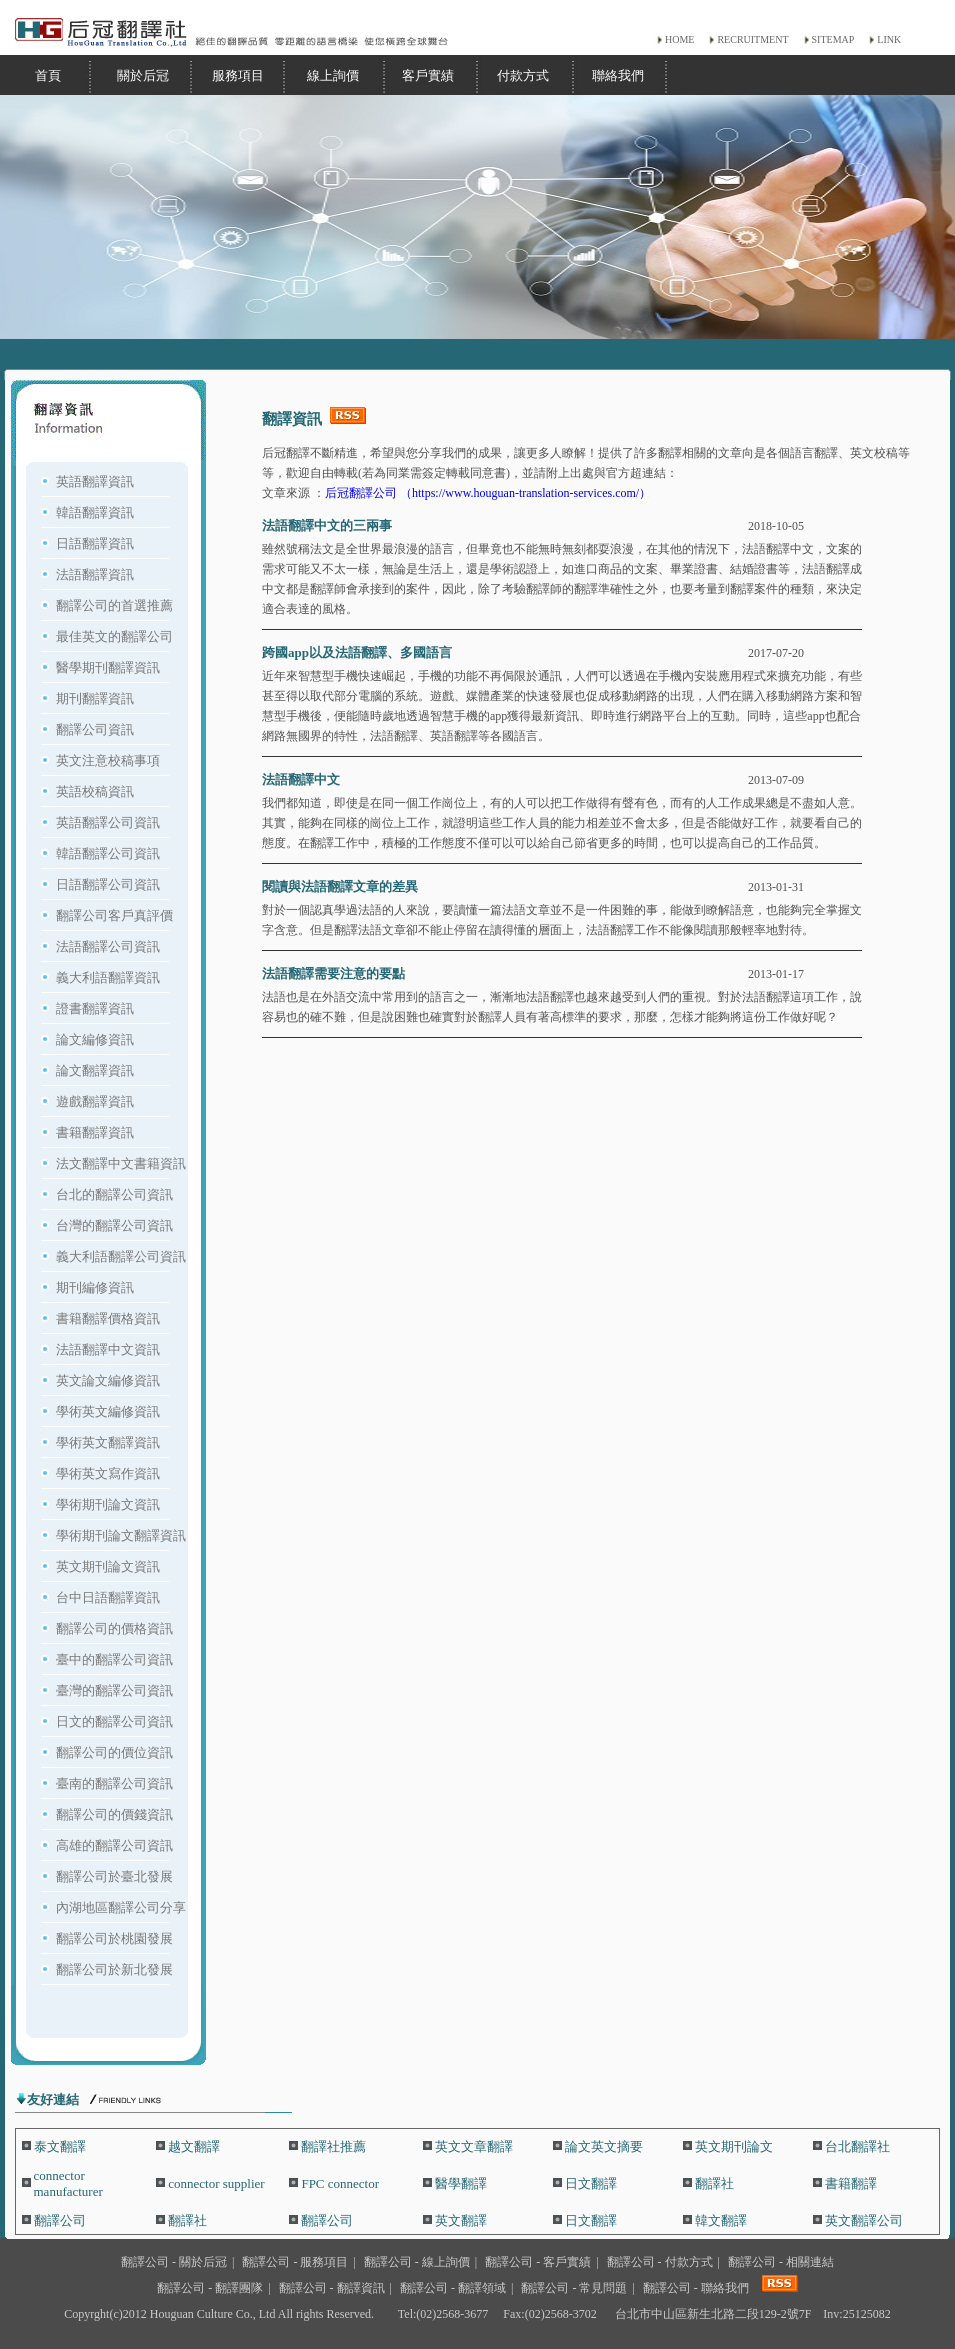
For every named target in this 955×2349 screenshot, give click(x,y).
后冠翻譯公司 (362, 493)
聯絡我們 (618, 75)
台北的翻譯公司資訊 (114, 1194)
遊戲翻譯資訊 (95, 1101)
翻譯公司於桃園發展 (114, 1938)
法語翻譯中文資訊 (108, 1349)
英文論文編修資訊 (108, 1380)
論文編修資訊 (95, 1039)
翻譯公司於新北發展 (114, 1969)
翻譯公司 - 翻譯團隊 (210, 2288)
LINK (889, 39)
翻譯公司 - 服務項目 (295, 2262)
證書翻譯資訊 (95, 1008)
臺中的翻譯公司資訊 (114, 1659)
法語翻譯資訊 (95, 574)
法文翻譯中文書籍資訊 (121, 1163)
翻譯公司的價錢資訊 (114, 1814)
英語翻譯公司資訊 (108, 822)
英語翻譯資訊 (95, 481)
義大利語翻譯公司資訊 (121, 1256)
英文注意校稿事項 (108, 760)
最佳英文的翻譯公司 (114, 636)
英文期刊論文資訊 (108, 1566)
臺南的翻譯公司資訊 (114, 1783)
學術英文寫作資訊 (108, 1473)
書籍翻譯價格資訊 (108, 1318)
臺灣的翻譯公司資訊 (114, 1690)
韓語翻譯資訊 (95, 512)
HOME (679, 39)
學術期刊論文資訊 (108, 1504)
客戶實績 (428, 75)
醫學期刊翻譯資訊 (108, 667)
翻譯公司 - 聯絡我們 (696, 2288)
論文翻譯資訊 (95, 1070)
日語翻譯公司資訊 (108, 884)
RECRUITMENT (752, 39)
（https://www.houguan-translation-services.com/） (525, 493)
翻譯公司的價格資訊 (114, 1628)
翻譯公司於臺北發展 (114, 1876)
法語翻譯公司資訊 (108, 946)
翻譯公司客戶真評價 (114, 915)
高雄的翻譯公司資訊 (114, 1845)
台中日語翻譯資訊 (108, 1597)
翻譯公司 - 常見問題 (574, 2288)
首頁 (48, 75)
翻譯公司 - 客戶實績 (538, 2262)
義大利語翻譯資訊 (108, 977)
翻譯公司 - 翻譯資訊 (332, 2288)
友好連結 (53, 2099)
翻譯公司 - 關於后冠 (174, 2262)
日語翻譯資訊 (95, 543)
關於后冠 (143, 75)
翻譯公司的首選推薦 (114, 605)
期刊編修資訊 (95, 1287)
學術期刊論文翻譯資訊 (121, 1535)
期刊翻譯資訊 (95, 698)
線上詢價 (333, 75)
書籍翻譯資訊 (95, 1132)
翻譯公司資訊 (95, 729)
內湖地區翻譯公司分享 (121, 1907)
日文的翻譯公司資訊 (114, 1721)
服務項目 (238, 75)
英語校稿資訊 (95, 791)
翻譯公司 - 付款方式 (660, 2262)
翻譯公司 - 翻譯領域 (453, 2288)
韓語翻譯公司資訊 (108, 853)
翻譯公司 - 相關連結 (781, 2262)
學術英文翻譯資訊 (108, 1442)
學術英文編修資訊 (108, 1411)
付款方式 (523, 75)
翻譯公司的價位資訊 (114, 1752)
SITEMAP (833, 39)
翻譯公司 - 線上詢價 (417, 2262)
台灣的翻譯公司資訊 (114, 1225)
